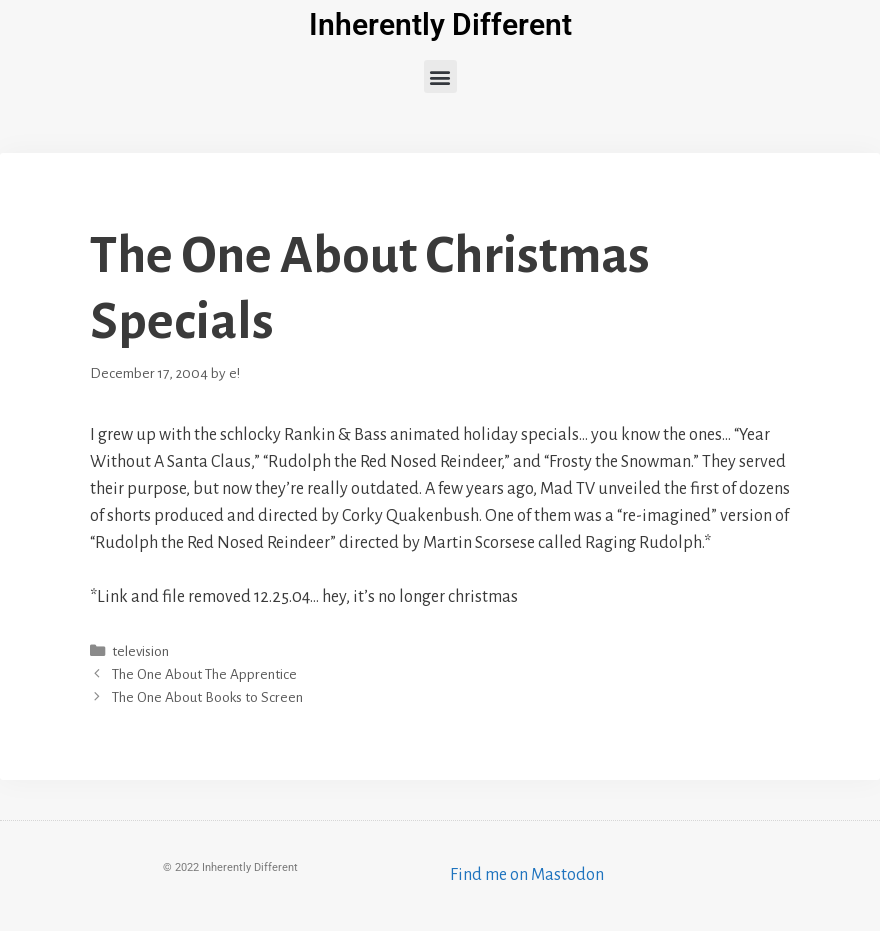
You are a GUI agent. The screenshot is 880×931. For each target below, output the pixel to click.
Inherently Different (440, 24)
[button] (440, 76)
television (140, 651)
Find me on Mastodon (527, 875)
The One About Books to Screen (207, 697)
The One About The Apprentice (204, 674)
